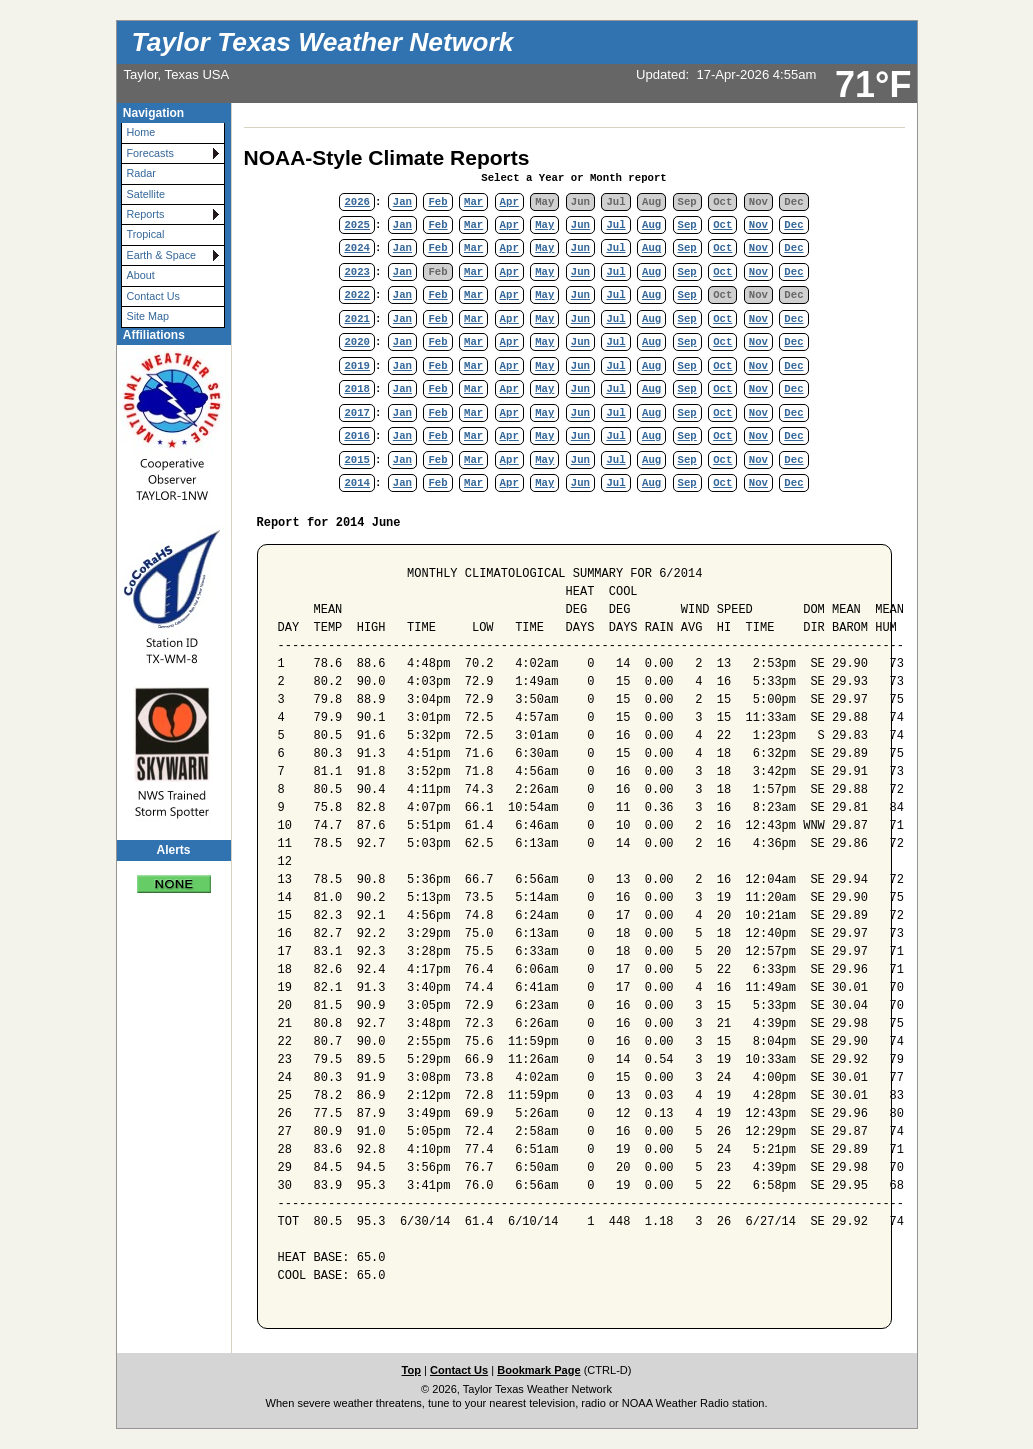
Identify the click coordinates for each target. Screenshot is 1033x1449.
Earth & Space (162, 255)
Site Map (148, 316)
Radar (141, 173)
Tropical (146, 234)
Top (411, 1370)
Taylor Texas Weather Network (323, 42)
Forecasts (150, 153)
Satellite (146, 194)
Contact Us (153, 296)
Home (141, 132)
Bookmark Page (538, 1370)
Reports (146, 214)
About (141, 275)
